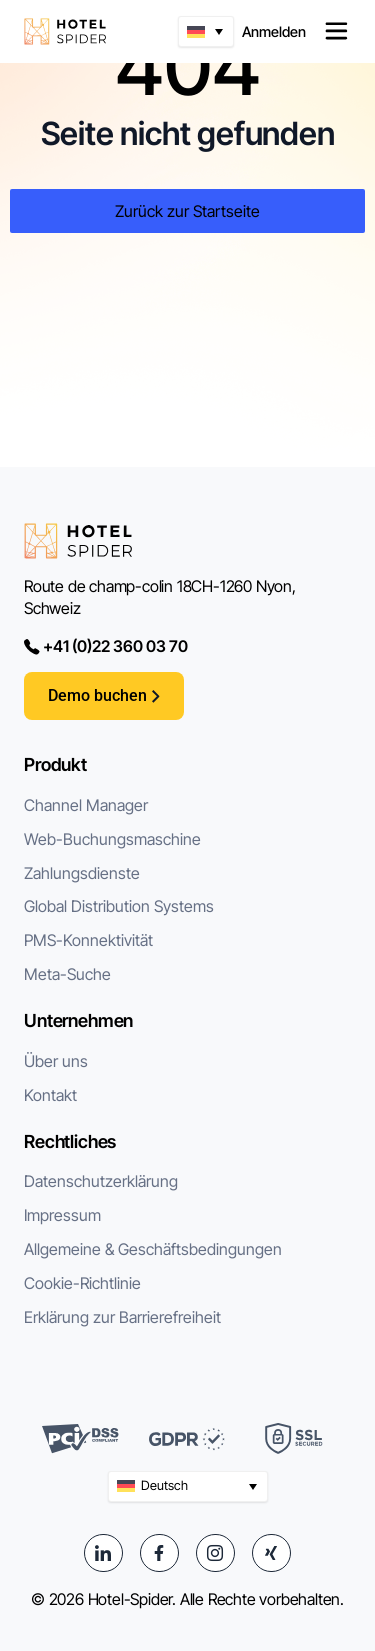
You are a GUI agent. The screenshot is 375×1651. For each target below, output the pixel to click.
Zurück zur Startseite (187, 211)
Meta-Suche (67, 974)
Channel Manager (86, 805)
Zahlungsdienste (82, 873)
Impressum (62, 1215)
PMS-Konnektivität (88, 940)
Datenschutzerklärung (101, 1181)
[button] (206, 31)
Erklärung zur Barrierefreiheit (122, 1317)
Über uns (56, 1061)
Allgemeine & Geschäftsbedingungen (153, 1249)
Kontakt (50, 1095)
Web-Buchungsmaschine (112, 839)
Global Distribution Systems (119, 906)
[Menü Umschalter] (336, 31)
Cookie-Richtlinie (82, 1283)
